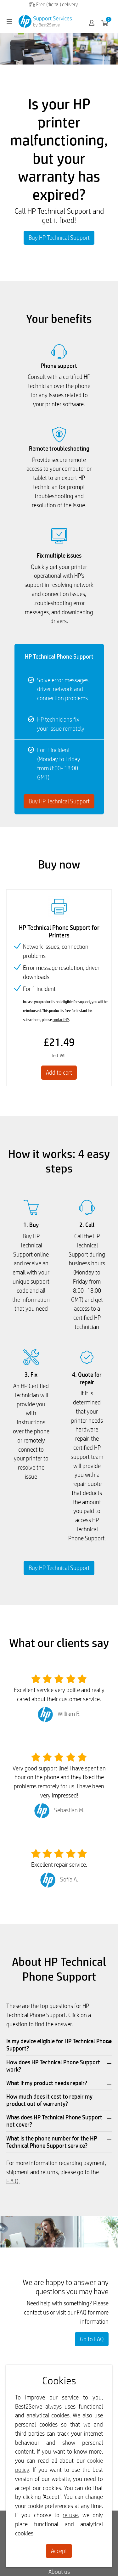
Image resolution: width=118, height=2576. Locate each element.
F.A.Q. (13, 2181)
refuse (70, 2515)
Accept (59, 2551)
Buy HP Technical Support (59, 237)
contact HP (61, 1019)
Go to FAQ (92, 2339)
